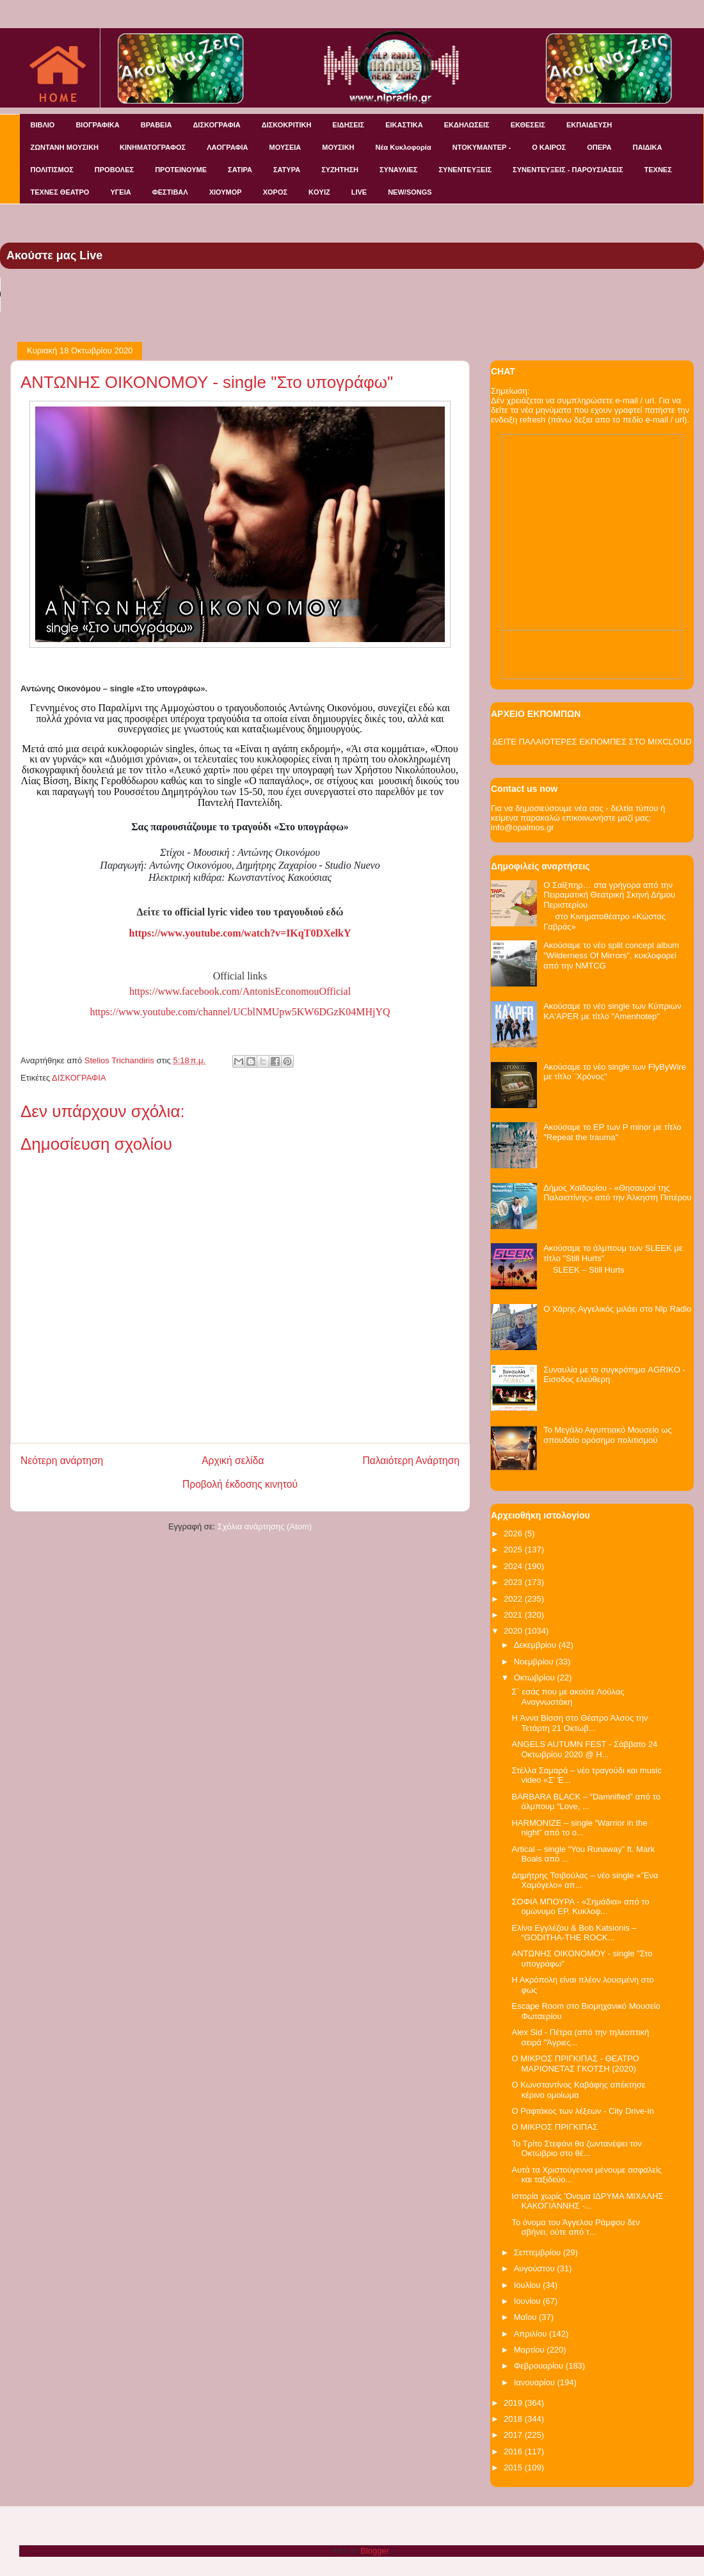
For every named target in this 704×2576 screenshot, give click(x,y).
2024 (514, 1566)
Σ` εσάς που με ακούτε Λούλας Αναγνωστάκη (567, 1697)
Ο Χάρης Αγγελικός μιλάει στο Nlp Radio (617, 1309)
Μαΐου (526, 2317)
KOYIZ (319, 192)
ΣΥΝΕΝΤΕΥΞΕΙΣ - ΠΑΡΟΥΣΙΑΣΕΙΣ (568, 169)
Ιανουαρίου (535, 2382)
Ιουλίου (528, 2285)
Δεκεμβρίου (536, 1645)
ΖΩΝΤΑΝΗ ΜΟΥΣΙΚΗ (65, 147)
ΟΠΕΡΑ (599, 147)
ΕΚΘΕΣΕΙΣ (528, 125)
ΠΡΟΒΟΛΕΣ (114, 169)
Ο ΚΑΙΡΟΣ (549, 147)
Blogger (374, 2551)
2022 (514, 1599)
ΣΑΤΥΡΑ (286, 169)
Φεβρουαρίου (540, 2366)
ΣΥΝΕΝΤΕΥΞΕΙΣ (465, 169)
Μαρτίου (530, 2350)
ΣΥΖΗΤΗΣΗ (339, 169)
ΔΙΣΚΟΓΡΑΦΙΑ (216, 125)
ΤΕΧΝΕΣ (658, 169)
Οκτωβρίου (535, 1677)
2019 (514, 2403)
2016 (514, 2451)
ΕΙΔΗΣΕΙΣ (348, 125)
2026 (514, 1533)
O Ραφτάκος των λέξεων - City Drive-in (582, 2111)
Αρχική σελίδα (233, 1460)
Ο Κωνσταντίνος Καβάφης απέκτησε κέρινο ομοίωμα (578, 2090)
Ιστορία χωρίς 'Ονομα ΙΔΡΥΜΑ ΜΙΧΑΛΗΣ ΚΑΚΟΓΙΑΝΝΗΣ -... (587, 2201)
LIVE (359, 192)
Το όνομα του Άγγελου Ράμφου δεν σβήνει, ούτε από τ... (575, 2227)
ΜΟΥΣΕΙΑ (285, 147)
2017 (514, 2435)
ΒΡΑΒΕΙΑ (156, 125)
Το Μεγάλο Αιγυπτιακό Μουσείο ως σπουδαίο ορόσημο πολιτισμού (607, 1435)
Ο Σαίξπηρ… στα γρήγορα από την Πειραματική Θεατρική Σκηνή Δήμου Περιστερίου (609, 895)
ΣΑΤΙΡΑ (240, 169)
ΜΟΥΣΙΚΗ (338, 147)
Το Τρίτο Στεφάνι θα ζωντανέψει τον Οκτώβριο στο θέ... (576, 2149)
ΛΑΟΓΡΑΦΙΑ (227, 147)
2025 (514, 1549)
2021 (514, 1615)
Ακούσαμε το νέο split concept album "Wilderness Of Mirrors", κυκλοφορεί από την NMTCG (611, 955)
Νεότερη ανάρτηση (61, 1460)
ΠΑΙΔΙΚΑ (647, 147)
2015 (514, 2467)
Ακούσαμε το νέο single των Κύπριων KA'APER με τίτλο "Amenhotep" (612, 1011)
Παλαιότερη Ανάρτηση (411, 1460)
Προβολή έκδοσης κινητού (240, 1484)
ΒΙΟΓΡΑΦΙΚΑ (97, 125)
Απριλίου (531, 2334)
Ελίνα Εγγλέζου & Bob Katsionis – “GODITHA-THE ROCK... (573, 1933)
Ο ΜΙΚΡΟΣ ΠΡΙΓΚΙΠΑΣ (554, 2127)
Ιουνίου (528, 2301)
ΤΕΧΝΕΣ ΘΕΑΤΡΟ (60, 192)
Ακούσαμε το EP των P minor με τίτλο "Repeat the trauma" (612, 1132)
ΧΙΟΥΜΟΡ (225, 192)
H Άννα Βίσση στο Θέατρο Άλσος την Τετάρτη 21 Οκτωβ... (579, 1723)
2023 (514, 1582)
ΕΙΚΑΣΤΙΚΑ (404, 125)
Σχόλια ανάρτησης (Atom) (265, 1526)
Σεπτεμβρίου (538, 2252)
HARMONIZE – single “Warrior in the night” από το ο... (579, 1828)
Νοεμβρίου (535, 1661)
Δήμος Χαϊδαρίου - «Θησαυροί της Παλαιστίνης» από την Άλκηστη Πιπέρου (617, 1193)
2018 (514, 2419)
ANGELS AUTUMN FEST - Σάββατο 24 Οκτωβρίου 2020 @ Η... (584, 1749)
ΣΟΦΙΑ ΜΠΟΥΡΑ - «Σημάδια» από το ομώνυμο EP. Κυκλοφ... (580, 1907)
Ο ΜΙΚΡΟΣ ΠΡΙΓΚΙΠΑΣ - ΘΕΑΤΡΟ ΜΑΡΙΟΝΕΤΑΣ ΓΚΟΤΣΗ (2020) (575, 2063)
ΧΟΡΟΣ (275, 192)
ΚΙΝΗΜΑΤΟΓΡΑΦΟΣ (153, 147)
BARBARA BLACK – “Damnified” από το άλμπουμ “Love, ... (585, 1802)
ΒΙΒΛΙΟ (43, 125)
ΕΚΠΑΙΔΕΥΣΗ (589, 125)
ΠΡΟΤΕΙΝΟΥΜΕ (181, 169)
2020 (514, 1631)
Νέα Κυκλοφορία (403, 147)
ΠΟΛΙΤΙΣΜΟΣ (52, 169)
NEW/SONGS (409, 192)
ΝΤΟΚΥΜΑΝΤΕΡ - (481, 147)
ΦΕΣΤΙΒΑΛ (170, 192)
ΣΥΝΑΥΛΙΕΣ (399, 169)
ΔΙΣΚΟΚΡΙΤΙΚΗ (287, 125)
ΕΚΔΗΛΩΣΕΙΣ (467, 125)
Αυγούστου (535, 2268)
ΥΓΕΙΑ (120, 192)
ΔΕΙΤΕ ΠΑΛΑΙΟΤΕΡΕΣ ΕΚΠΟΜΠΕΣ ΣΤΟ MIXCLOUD (591, 741)
